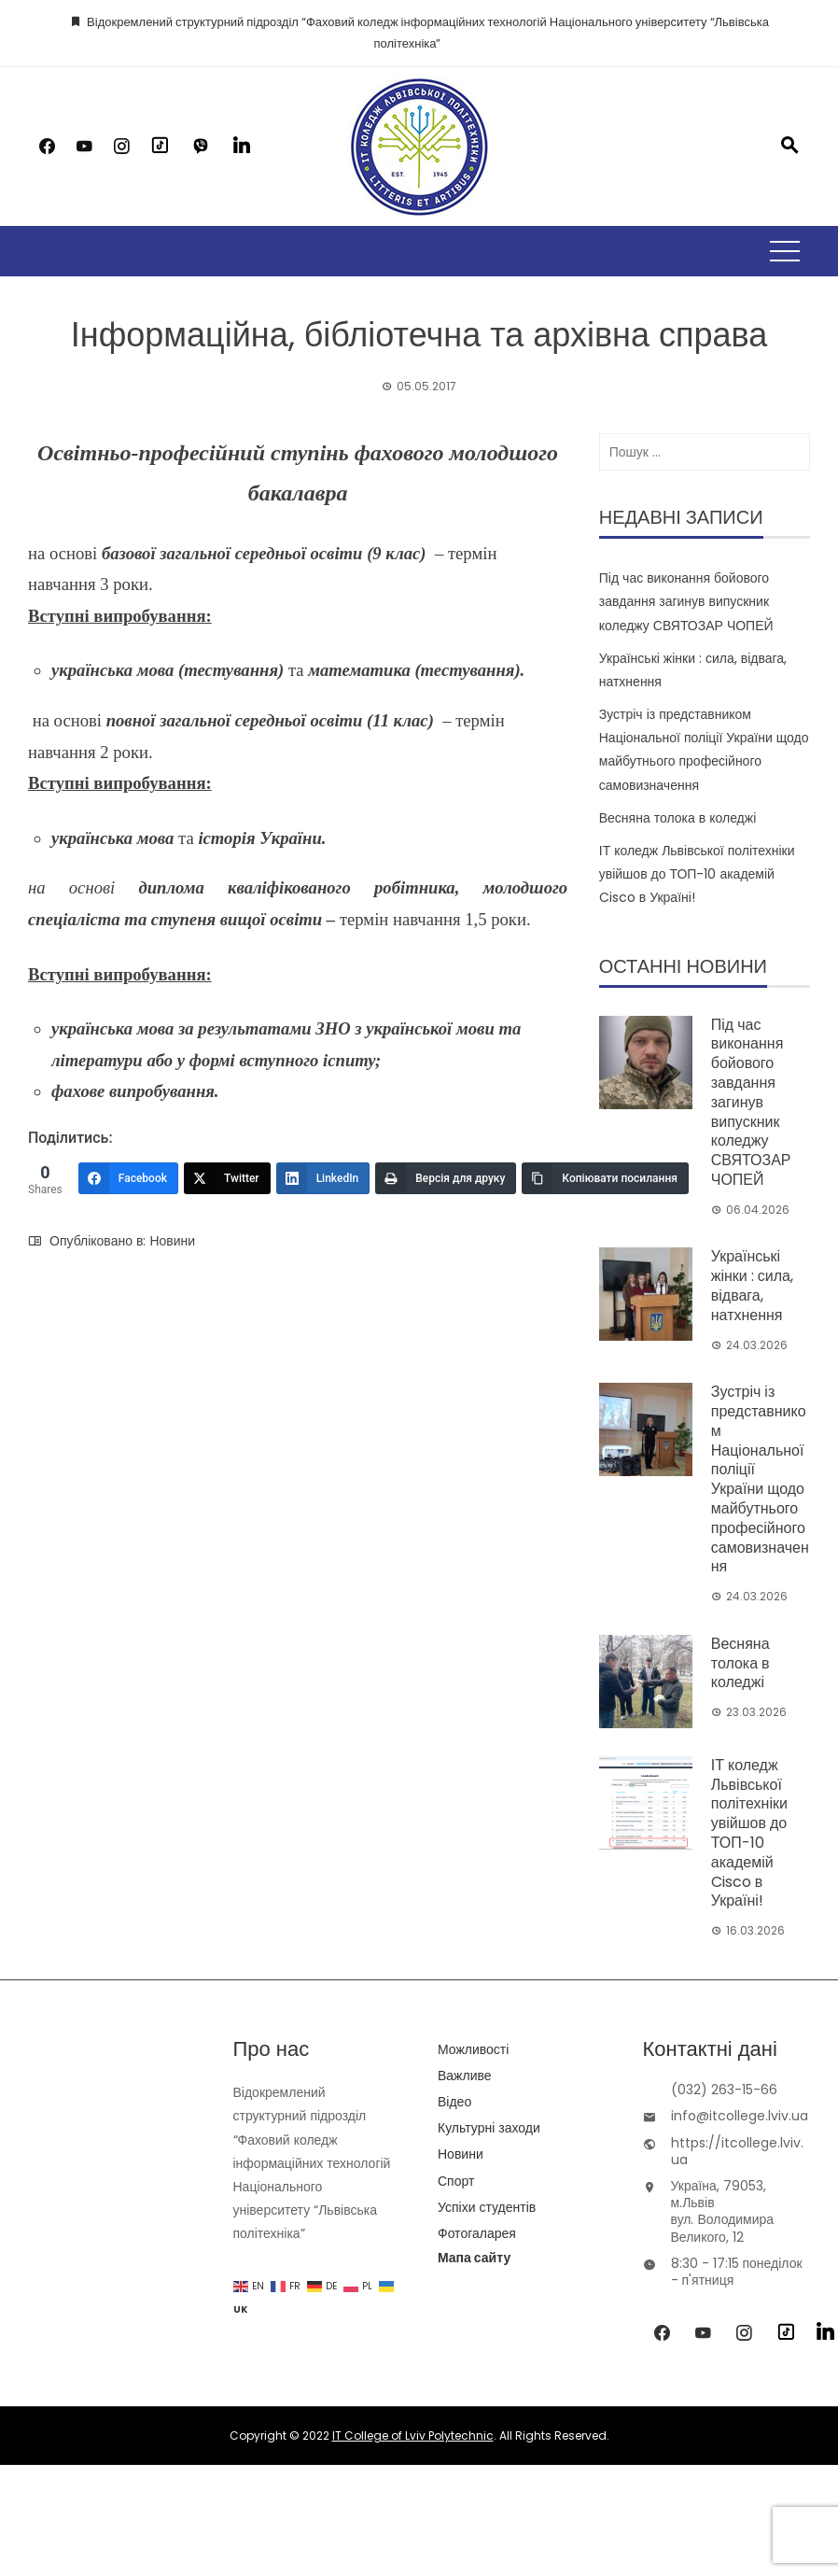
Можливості (473, 2049)
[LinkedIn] (323, 1178)
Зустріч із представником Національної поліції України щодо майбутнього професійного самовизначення (760, 1479)
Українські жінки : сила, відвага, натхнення (752, 1285)
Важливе (465, 2075)
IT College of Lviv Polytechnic (413, 2435)
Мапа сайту (474, 2257)
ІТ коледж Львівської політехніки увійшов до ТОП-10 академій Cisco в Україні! (697, 874)
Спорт (456, 2181)
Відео (454, 2101)
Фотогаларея (477, 2233)
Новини (172, 1241)
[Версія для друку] (445, 1178)
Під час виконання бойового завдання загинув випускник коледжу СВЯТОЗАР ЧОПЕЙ (686, 601)
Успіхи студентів (487, 2207)
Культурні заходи (489, 2128)
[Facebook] (128, 1178)
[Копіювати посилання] (605, 1178)
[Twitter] (227, 1178)
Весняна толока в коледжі (678, 818)
